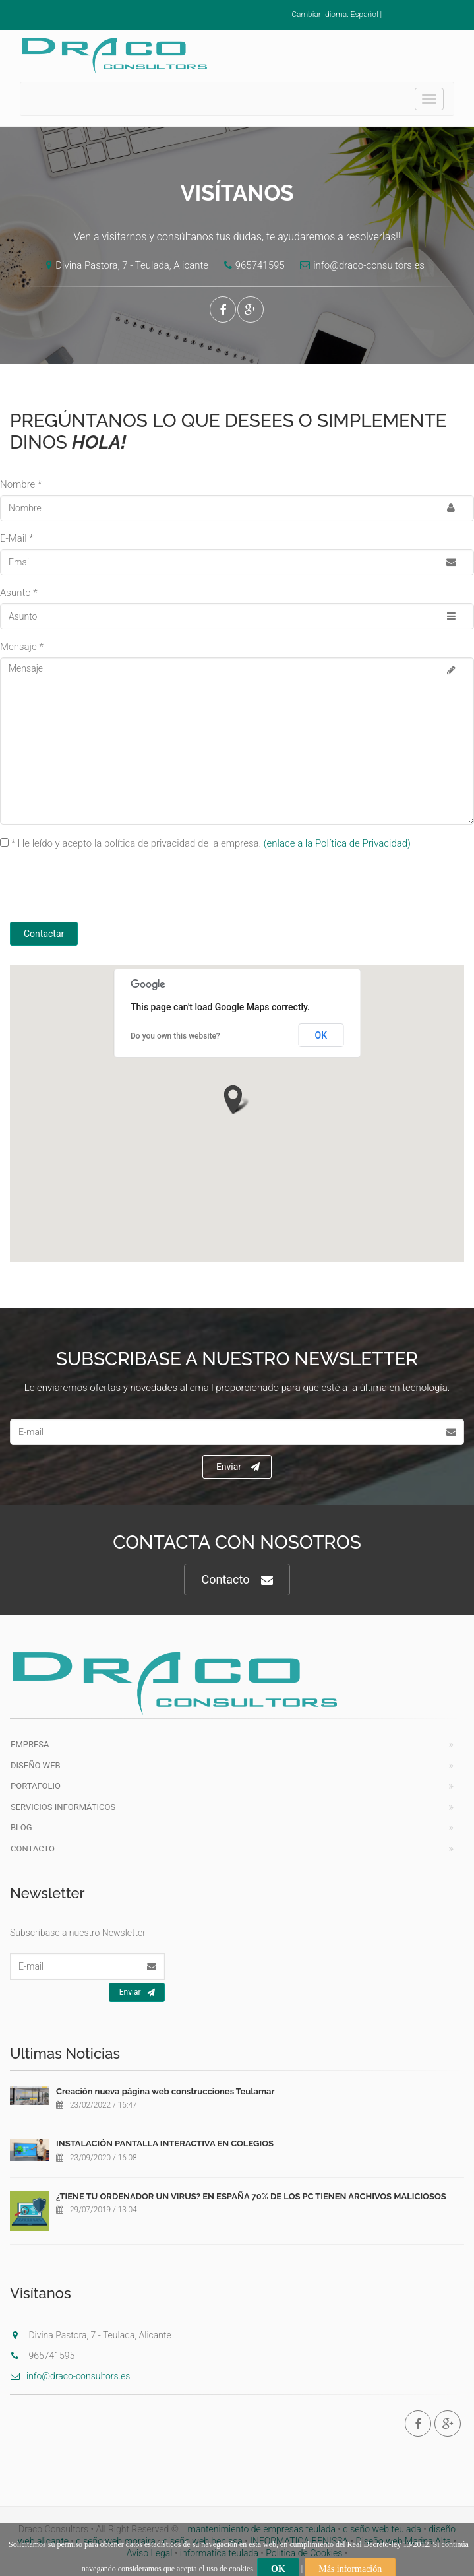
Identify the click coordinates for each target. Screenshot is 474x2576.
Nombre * (21, 484)
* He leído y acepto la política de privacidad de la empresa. (211, 843)
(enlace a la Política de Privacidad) (337, 843)
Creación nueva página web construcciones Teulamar (165, 2091)
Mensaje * (22, 647)
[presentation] (120, 889)
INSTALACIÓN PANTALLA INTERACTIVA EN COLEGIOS (165, 2143)
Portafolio (36, 1786)
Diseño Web (36, 1765)
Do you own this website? (175, 1036)
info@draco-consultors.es (359, 265)
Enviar (238, 1467)
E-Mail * (17, 538)
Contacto (236, 1579)
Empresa (30, 1744)
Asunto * (19, 592)
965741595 (251, 265)
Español (364, 14)
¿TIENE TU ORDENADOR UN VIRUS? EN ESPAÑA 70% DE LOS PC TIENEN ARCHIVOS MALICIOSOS (251, 2196)
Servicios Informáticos (63, 1807)
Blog (21, 1827)
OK (321, 1035)
